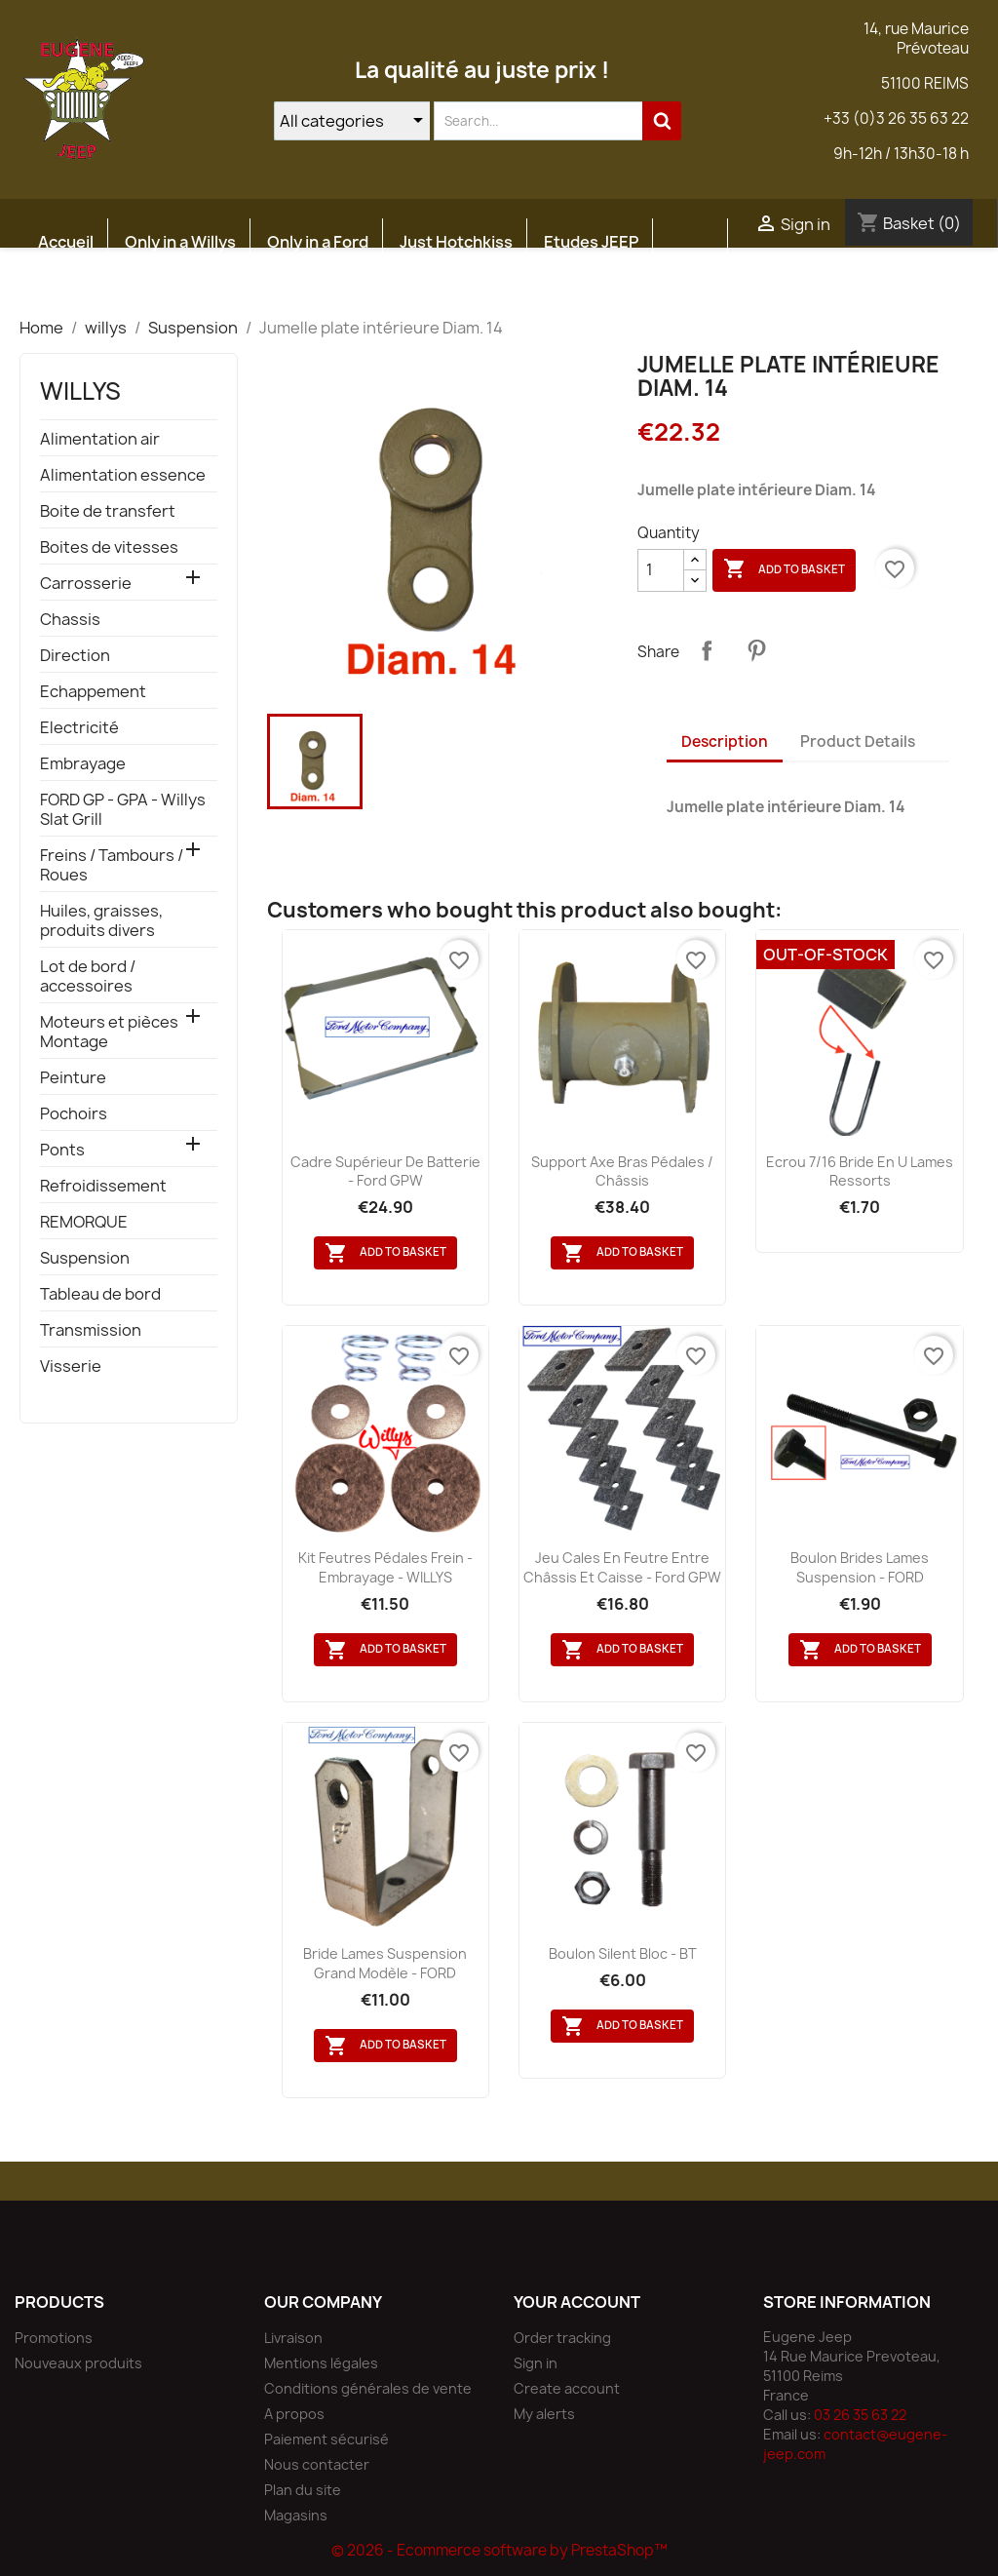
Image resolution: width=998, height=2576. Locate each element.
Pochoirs (73, 1114)
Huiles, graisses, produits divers (101, 921)
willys (80, 391)
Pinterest (756, 650)
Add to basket (784, 569)
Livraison (293, 2337)
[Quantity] (660, 570)
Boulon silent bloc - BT (623, 1953)
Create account (567, 2388)
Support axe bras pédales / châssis (622, 1171)
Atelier (64, 288)
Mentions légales (321, 2363)
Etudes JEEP (591, 242)
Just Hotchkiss (456, 242)
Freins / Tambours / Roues (111, 865)
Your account (577, 2302)
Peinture (73, 1078)
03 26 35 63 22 (860, 2414)
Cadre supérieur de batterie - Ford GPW (385, 1171)
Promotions (54, 2337)
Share (706, 650)
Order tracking (562, 2337)
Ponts (62, 1150)
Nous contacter (316, 2464)
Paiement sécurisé (326, 2439)
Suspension (85, 1258)
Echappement (93, 692)
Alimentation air (100, 439)
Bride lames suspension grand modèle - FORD (385, 1963)
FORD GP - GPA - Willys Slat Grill (123, 810)
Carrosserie (86, 583)
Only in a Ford (317, 242)
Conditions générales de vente (368, 2388)
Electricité (79, 728)
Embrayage (83, 764)
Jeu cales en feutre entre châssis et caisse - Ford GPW (622, 1567)
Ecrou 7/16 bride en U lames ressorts (859, 1171)
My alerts (544, 2413)
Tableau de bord (100, 1294)
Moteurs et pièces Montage (109, 1032)
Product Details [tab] (857, 741)
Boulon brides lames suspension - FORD (859, 1567)
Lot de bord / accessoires (87, 976)
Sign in (535, 2363)
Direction (75, 655)
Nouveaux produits (78, 2363)
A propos (294, 2413)
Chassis (70, 619)
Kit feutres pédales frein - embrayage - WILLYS (385, 1567)
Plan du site (302, 2489)
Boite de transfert (107, 511)
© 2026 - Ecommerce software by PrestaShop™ (499, 2550)
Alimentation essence (123, 475)
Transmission (90, 1330)
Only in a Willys (180, 242)
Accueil (66, 242)
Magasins (295, 2515)
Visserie (70, 1366)
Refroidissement (103, 1186)
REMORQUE (84, 1222)
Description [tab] (724, 741)
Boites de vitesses (109, 547)
